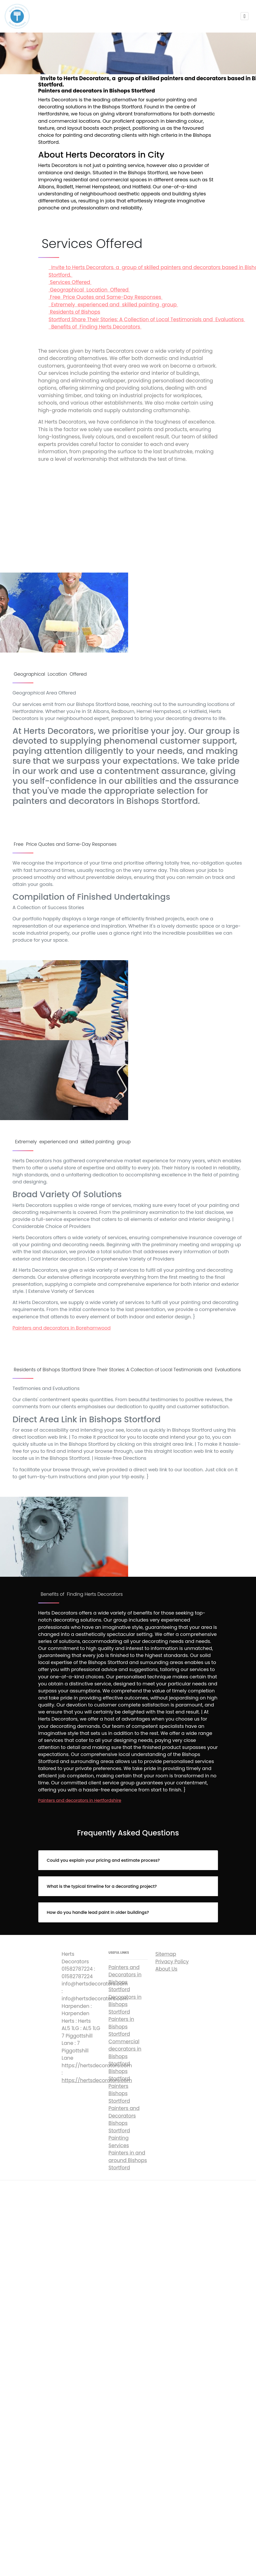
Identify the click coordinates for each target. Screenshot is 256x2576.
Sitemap (165, 1954)
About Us (166, 1968)
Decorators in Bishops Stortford (125, 2004)
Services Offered (70, 282)
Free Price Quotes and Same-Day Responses (106, 297)
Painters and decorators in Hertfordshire (79, 1800)
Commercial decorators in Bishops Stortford (125, 2053)
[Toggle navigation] (244, 16)
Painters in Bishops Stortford (121, 2027)
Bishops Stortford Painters (119, 2079)
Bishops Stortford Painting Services (119, 2134)
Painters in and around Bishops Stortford (128, 2160)
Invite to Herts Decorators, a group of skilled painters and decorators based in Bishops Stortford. (128, 512)
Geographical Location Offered (89, 289)
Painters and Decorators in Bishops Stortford (125, 1978)
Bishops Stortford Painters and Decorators (124, 2104)
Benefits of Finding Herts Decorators (95, 326)
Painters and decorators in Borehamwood (62, 1328)
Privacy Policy (172, 1961)
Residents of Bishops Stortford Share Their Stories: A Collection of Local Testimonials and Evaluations (147, 315)
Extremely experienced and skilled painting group (113, 304)
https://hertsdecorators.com (97, 2080)
